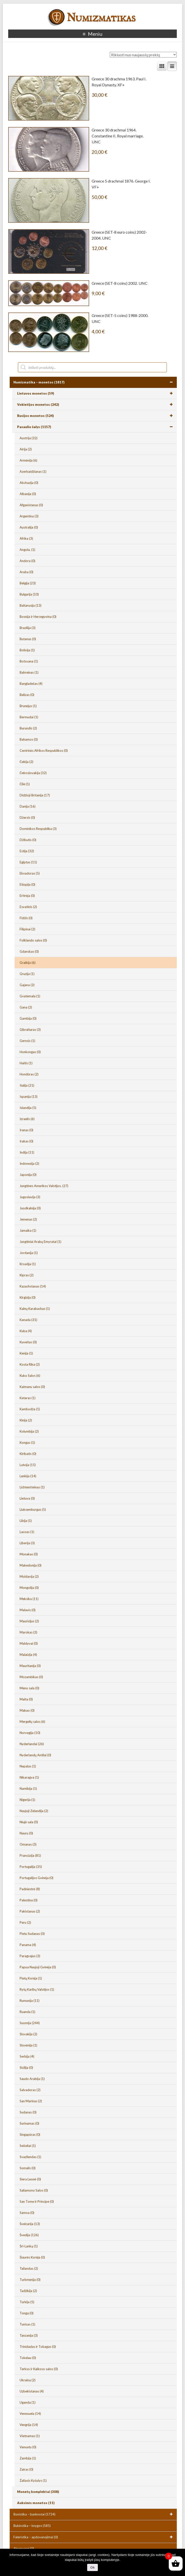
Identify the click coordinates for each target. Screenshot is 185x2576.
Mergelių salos (32, 1722)
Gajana (27, 985)
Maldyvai (29, 1643)
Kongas (27, 1443)
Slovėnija (28, 2045)
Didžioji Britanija (35, 795)
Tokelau (28, 2358)
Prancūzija (30, 1855)
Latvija (28, 1465)
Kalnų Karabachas (35, 1309)
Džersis (27, 817)
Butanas (28, 639)
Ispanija (28, 1097)
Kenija (26, 1353)
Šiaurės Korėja (32, 2257)
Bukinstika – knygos (32, 2526)
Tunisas (27, 2324)
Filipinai (27, 929)
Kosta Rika (30, 1364)
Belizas (27, 695)
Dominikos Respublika (38, 829)
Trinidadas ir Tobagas (38, 2347)
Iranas (26, 1130)
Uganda (28, 2402)
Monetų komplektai (38, 2492)
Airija (26, 449)
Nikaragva (29, 1777)
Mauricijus (29, 1621)
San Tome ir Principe (37, 2201)
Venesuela (30, 2414)
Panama (28, 1945)
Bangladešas (31, 684)
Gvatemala (30, 996)
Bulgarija (29, 594)
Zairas (26, 2469)
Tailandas (29, 2268)
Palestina (28, 1900)
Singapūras (30, 2134)
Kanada (28, 1320)
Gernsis (27, 1041)
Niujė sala (29, 1822)
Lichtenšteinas (32, 1487)
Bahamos (29, 739)
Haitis (26, 1063)
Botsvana (29, 661)
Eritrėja (27, 896)
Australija (29, 527)
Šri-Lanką (29, 2246)
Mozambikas (31, 1677)
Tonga (27, 2313)
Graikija (28, 963)
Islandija (28, 1108)
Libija (26, 1521)
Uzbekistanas (32, 2391)
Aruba (26, 572)
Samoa (27, 2213)
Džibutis (28, 840)
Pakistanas (30, 1911)
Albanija (28, 494)
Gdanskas (29, 951)
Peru (25, 1922)
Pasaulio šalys (95, 427)
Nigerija (27, 1800)
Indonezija (29, 1163)
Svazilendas (30, 2157)
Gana (26, 1007)
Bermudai (29, 717)
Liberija (27, 1543)
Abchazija (29, 483)
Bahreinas (29, 672)
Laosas (27, 1532)
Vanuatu (28, 2447)
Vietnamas (30, 2436)
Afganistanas (31, 505)
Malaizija (28, 1655)
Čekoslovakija (33, 773)
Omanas (28, 1844)
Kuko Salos (30, 1376)
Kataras (28, 1398)
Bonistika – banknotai (93, 2514)
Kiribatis (28, 1454)
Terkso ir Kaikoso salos (39, 2369)
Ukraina (28, 2380)
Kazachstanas (33, 1286)
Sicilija (26, 2068)
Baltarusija (30, 605)
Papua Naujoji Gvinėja (38, 1967)
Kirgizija (28, 1297)
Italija (27, 1085)
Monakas (29, 1554)
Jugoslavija (30, 1197)
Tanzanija (29, 2335)
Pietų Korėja (31, 1978)
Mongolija (29, 1588)
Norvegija (30, 1733)
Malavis (28, 1610)
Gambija (28, 1018)
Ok (92, 2567)
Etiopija (27, 884)
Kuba (26, 1331)
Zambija (28, 2458)
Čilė (25, 784)
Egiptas (28, 862)
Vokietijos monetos (95, 405)
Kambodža (30, 1409)
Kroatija (28, 1264)
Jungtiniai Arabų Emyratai (40, 1242)
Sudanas (28, 2112)
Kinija (26, 1420)
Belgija (28, 583)
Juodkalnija (30, 1208)
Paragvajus (30, 1956)
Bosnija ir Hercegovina (38, 617)
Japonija (28, 1175)
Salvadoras (30, 2090)
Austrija (28, 438)
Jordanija (29, 1253)
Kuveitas (28, 1342)
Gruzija (27, 974)
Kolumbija (29, 1431)
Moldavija (29, 1576)
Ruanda (27, 2012)
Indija (27, 1152)
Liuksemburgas (33, 1509)
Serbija (27, 2056)
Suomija (30, 2023)
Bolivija (27, 650)
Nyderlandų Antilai (35, 1755)
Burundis (28, 728)
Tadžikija (28, 2291)
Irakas (26, 1141)
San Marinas (31, 2101)
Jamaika (28, 1230)
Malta (26, 1699)
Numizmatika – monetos (93, 382)
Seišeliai (28, 2146)
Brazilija (28, 628)
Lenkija (28, 1476)
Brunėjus (28, 706)
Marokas (28, 1632)
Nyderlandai (32, 1744)
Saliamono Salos (34, 2190)
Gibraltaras (30, 1030)
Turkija (27, 2302)
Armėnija (28, 460)
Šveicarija (30, 2224)
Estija (27, 851)
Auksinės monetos (36, 2503)
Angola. (27, 550)
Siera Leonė (30, 2179)
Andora (27, 561)
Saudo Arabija (32, 2079)
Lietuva (27, 1498)
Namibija (28, 1789)
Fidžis (26, 918)
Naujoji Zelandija (34, 1811)
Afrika (26, 538)
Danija (28, 806)
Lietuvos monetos (95, 393)
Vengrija (29, 2425)
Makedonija (30, 1565)
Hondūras (29, 1074)
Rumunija (29, 2001)
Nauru (26, 1833)
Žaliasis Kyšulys (33, 2480)
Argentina (29, 516)
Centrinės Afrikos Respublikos (44, 751)
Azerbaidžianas (33, 471)
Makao (27, 1710)
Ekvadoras (30, 873)
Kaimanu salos (32, 1387)
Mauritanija (30, 1666)
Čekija (26, 762)
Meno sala (29, 1688)
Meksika (29, 1599)
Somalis (28, 2168)
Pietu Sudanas (32, 1934)
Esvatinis (28, 907)
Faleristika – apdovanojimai (93, 2537)
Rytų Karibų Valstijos (37, 1989)
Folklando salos (33, 940)
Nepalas (28, 1766)
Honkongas (30, 1052)
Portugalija (31, 1867)
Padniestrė (30, 1889)
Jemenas (28, 1219)
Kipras (27, 1275)
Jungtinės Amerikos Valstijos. (44, 1186)
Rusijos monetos (95, 416)
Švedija (29, 2235)
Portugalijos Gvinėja (36, 1878)
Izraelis (27, 1119)
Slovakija (28, 2034)
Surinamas (29, 2123)
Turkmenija (30, 2280)
